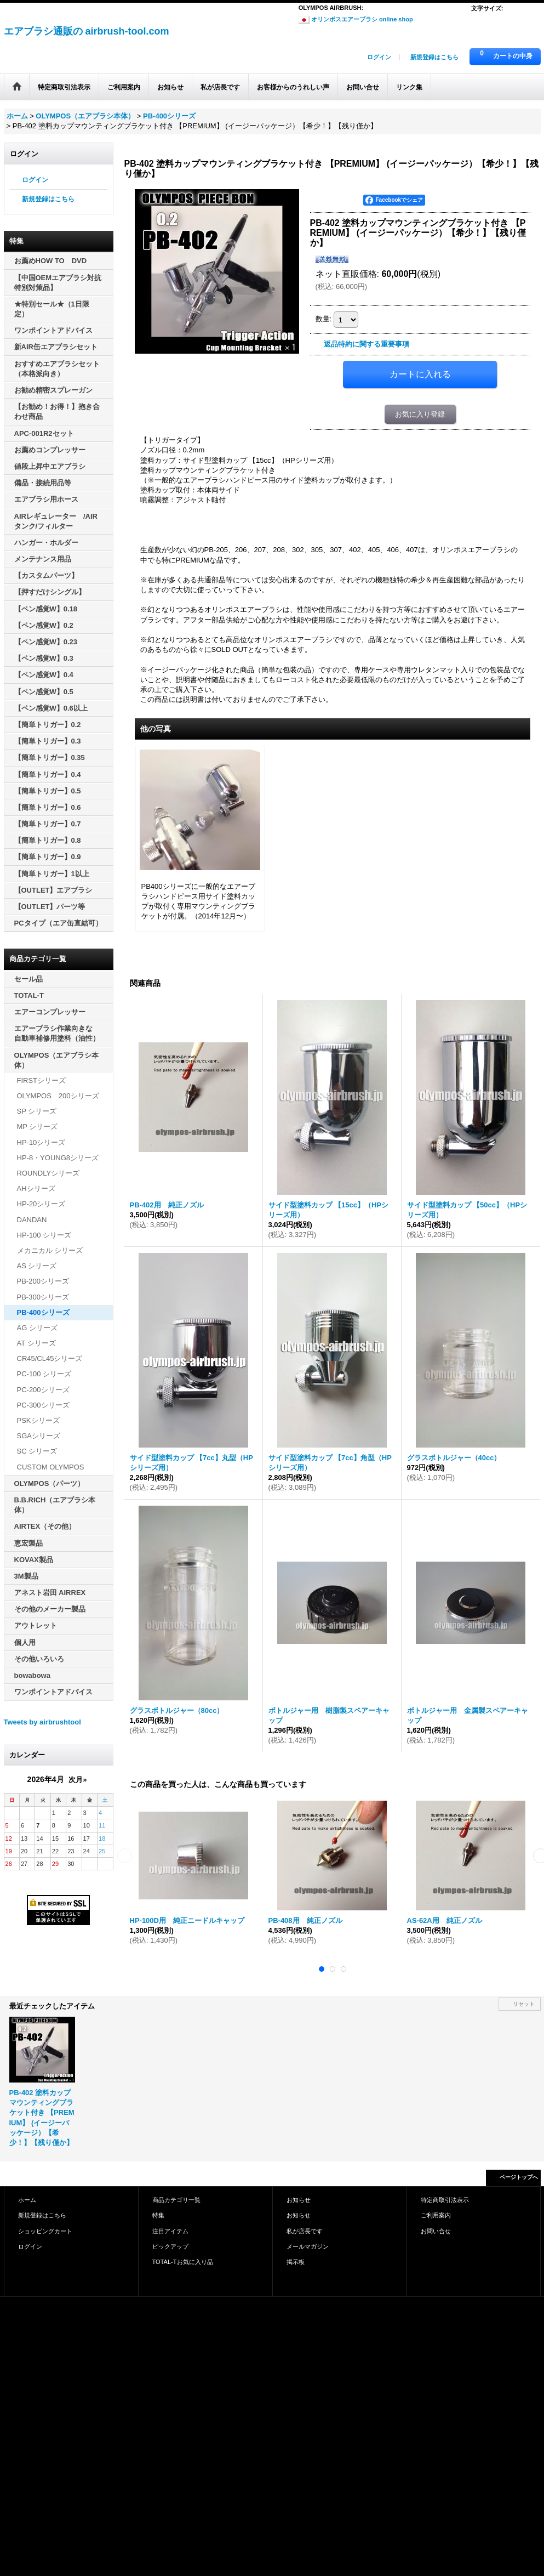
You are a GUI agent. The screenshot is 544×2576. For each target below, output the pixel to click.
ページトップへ (519, 2177)
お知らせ (299, 2200)
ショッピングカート (45, 2231)
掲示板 (296, 2262)
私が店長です (305, 2231)
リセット (524, 2004)
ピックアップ (170, 2246)
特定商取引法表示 (445, 2200)
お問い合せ (436, 2231)
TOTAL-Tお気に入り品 (182, 2262)
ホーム (27, 2200)
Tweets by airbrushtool (42, 1722)
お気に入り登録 (420, 414)
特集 (158, 2215)
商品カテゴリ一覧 (176, 2200)
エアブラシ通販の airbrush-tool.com (86, 31)
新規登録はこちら (434, 57)
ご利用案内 (436, 2215)
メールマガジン (308, 2246)
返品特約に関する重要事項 (366, 344)
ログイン (379, 57)
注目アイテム (170, 2231)
